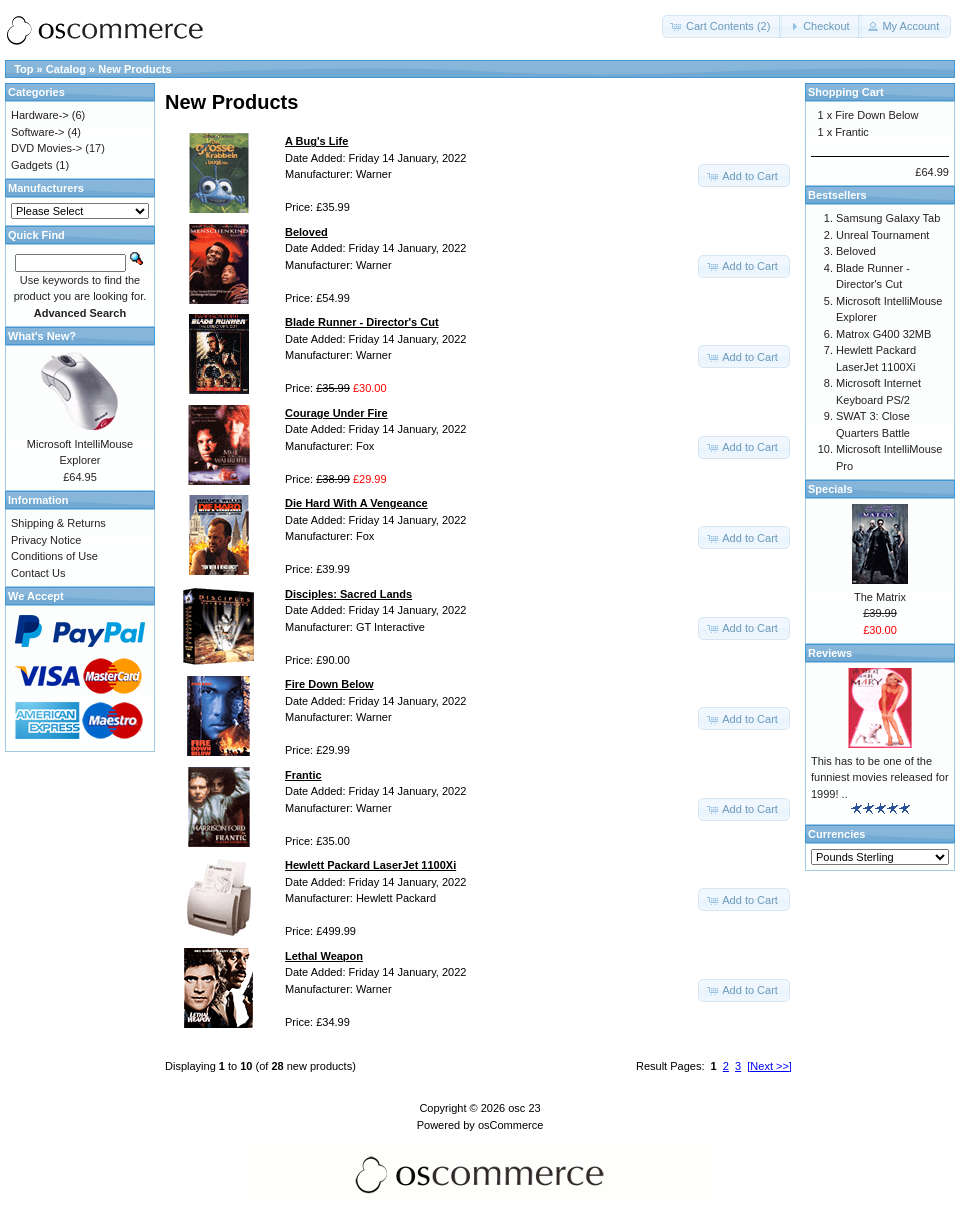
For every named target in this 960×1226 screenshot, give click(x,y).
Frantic (852, 132)
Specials (830, 489)
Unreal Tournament (882, 235)
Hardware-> (40, 115)
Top (23, 69)
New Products (134, 69)
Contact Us (38, 573)
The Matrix (880, 597)
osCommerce (510, 1125)
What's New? (42, 336)
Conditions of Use (54, 556)
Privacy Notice (46, 540)
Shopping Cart (846, 92)
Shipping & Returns (58, 523)
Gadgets (32, 165)
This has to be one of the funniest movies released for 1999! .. (880, 777)
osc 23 (524, 1108)
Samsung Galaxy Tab (888, 218)
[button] (722, 26)
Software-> (38, 132)
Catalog (66, 69)
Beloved (856, 251)
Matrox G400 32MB (883, 334)
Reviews (830, 653)
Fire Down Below (876, 115)
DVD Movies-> (46, 148)
